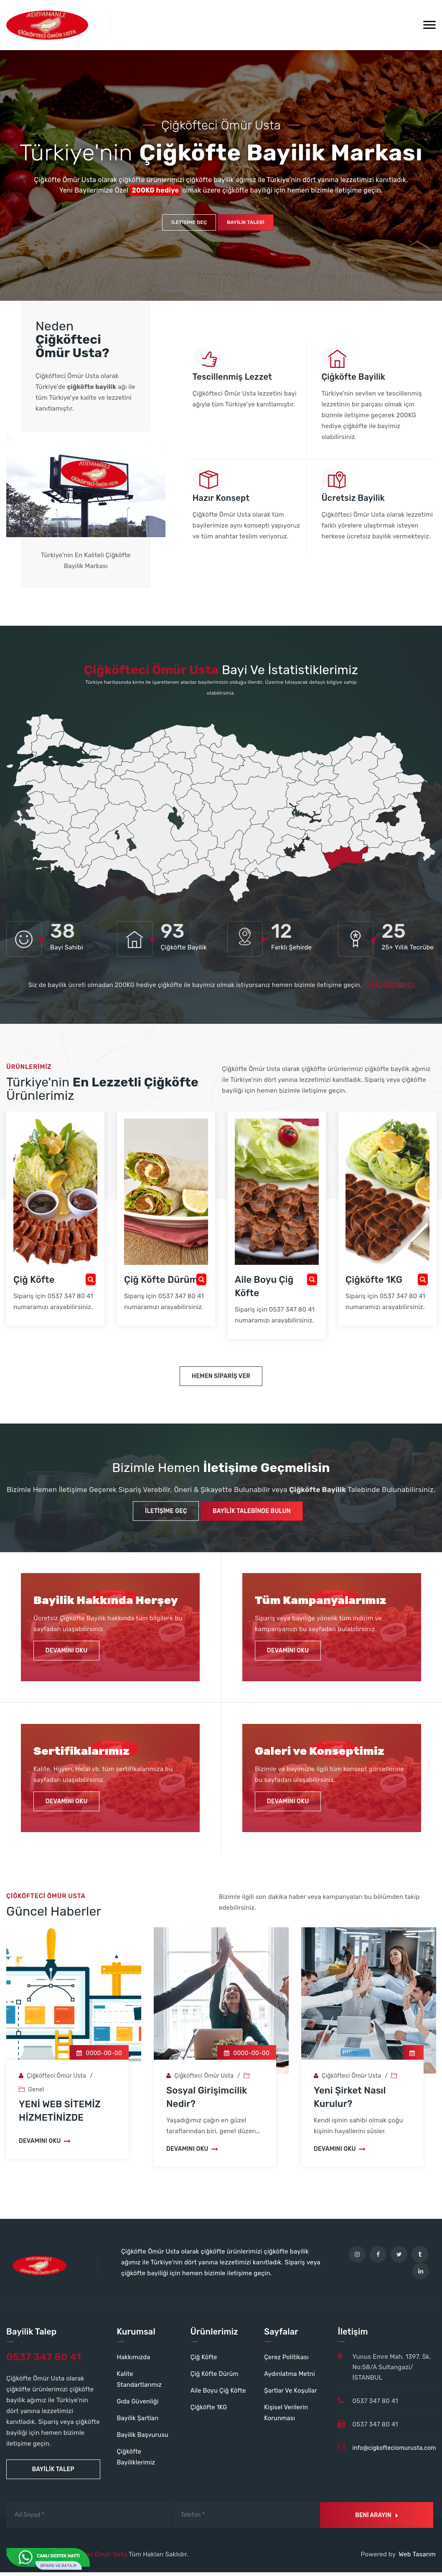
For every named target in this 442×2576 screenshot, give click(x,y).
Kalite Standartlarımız (140, 2383)
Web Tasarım (416, 2558)
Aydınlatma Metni (290, 2377)
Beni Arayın (376, 2518)
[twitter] (399, 2258)
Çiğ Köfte (204, 2361)
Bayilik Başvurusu (143, 2438)
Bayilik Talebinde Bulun (252, 1514)
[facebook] (378, 2258)
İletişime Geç (189, 226)
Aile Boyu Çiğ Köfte (219, 2394)
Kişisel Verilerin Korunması (286, 2416)
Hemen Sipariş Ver (221, 1379)
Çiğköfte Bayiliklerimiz (136, 2461)
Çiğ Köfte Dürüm (215, 2377)
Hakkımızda (134, 2361)
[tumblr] (420, 2258)
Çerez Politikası (287, 2361)
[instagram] (357, 2258)
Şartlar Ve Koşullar (291, 2394)
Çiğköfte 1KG (209, 2411)
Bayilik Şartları (138, 2422)
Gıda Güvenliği (138, 2405)
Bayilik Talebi (246, 226)
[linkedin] (420, 2274)
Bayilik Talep (53, 2473)
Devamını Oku (67, 1654)
